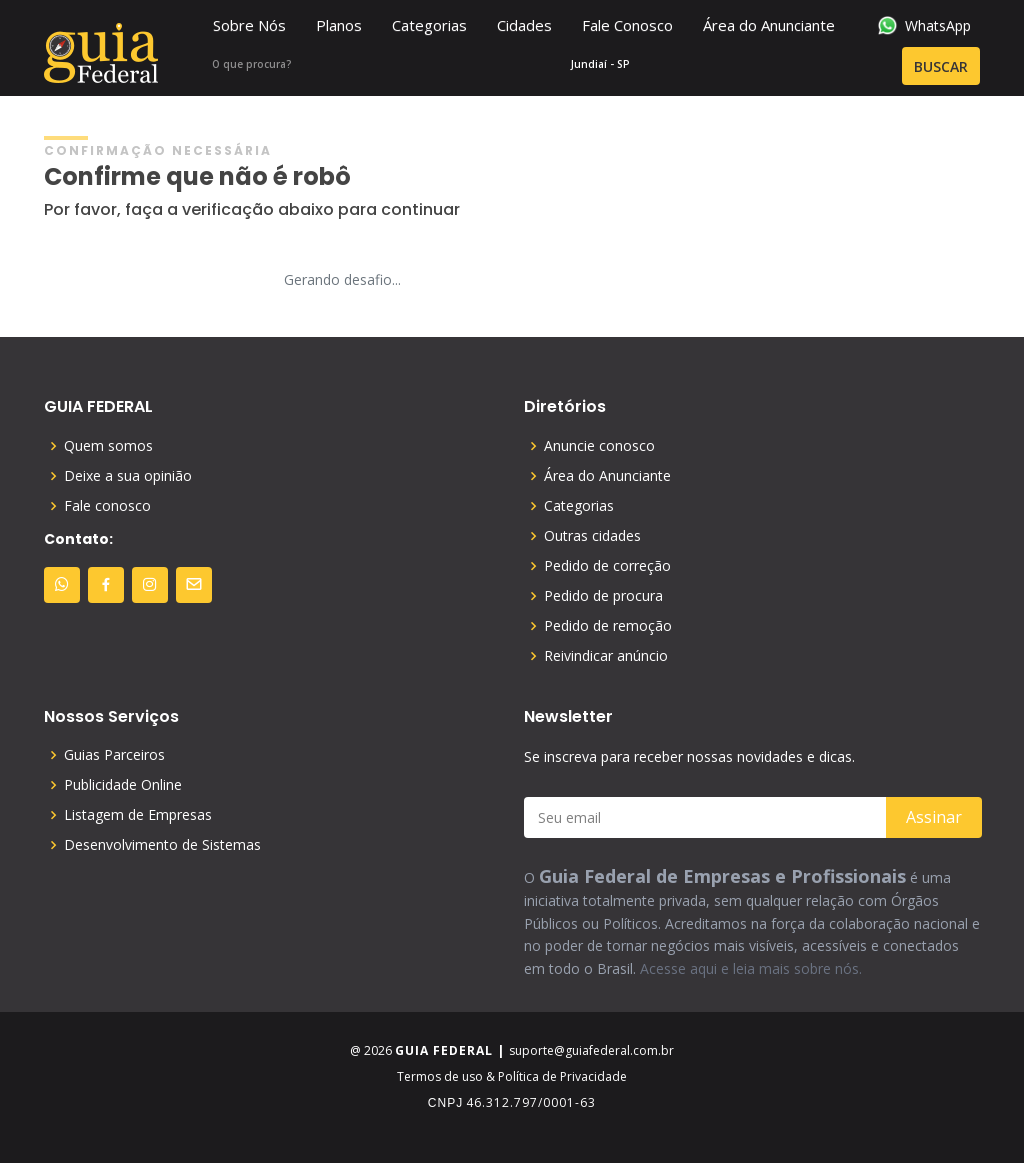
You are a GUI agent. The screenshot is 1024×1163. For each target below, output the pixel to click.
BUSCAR (897, 67)
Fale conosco (107, 506)
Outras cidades (592, 536)
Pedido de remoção (608, 626)
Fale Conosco (627, 25)
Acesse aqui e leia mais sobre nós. (751, 968)
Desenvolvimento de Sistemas (162, 845)
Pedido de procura (603, 596)
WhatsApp (924, 25)
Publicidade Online (123, 785)
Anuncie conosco (599, 446)
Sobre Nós (249, 25)
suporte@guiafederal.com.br (591, 1050)
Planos (339, 25)
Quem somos (108, 446)
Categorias (429, 25)
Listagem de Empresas (138, 815)
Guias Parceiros (114, 755)
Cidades (524, 25)
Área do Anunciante (769, 25)
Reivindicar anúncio (606, 656)
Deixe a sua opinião (128, 476)
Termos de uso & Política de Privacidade (512, 1076)
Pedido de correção (607, 566)
